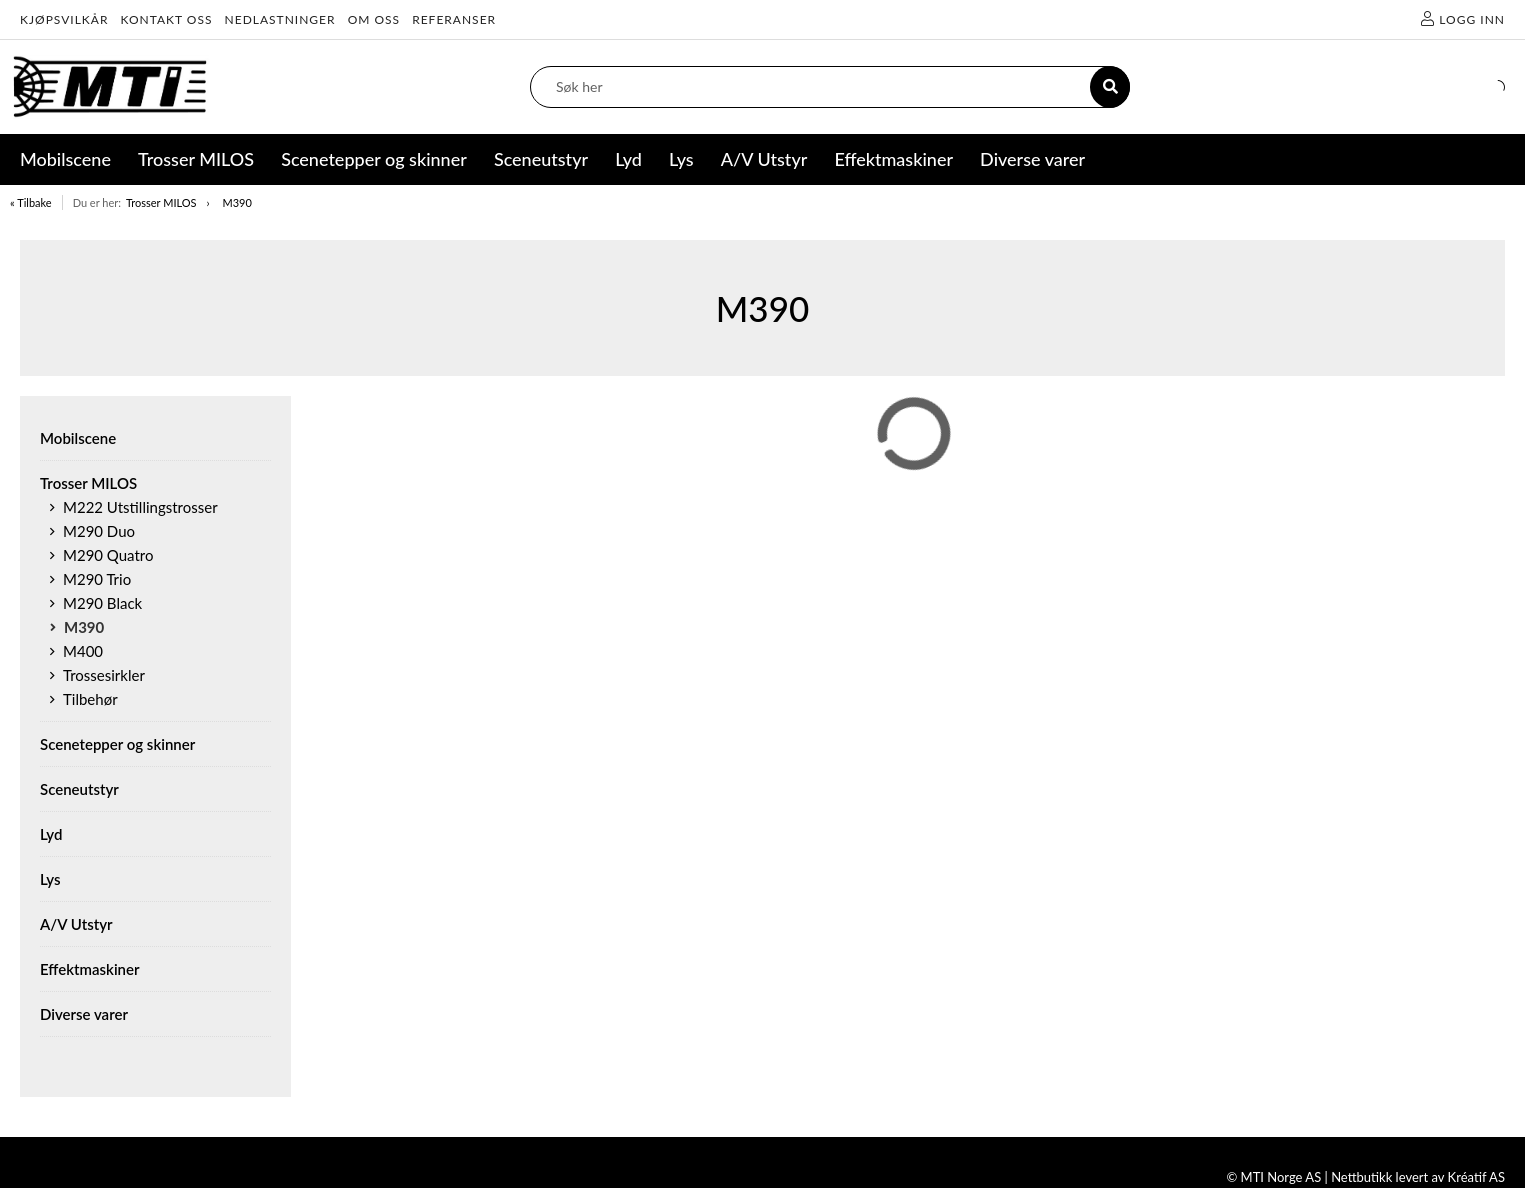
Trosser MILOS (161, 202)
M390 (236, 202)
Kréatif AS (1476, 1177)
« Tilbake (31, 202)
